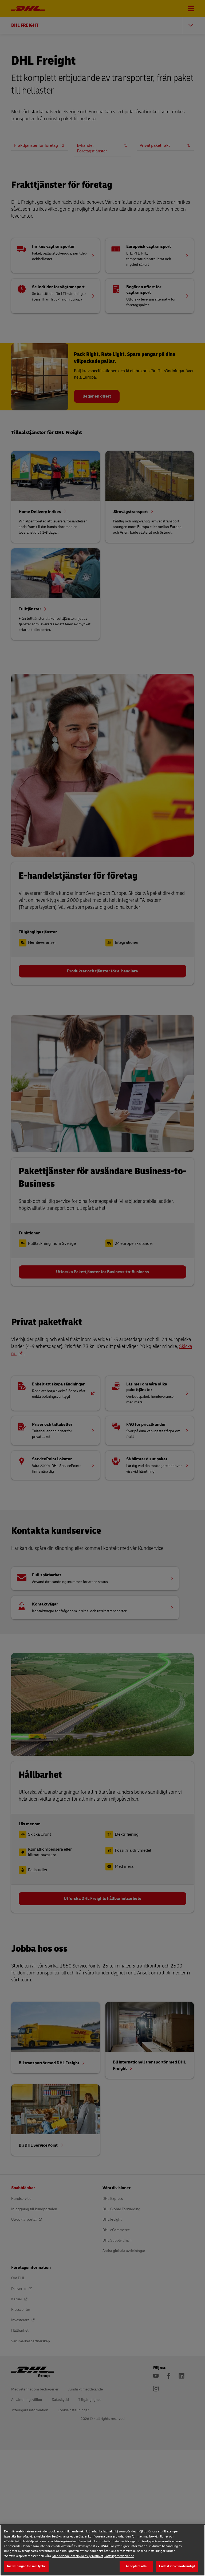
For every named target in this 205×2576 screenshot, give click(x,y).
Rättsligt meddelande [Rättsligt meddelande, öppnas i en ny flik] (119, 2556)
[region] (102, 2550)
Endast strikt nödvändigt (177, 2566)
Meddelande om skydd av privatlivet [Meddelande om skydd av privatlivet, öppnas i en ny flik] (77, 2556)
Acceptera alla (136, 2566)
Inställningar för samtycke (26, 2566)
